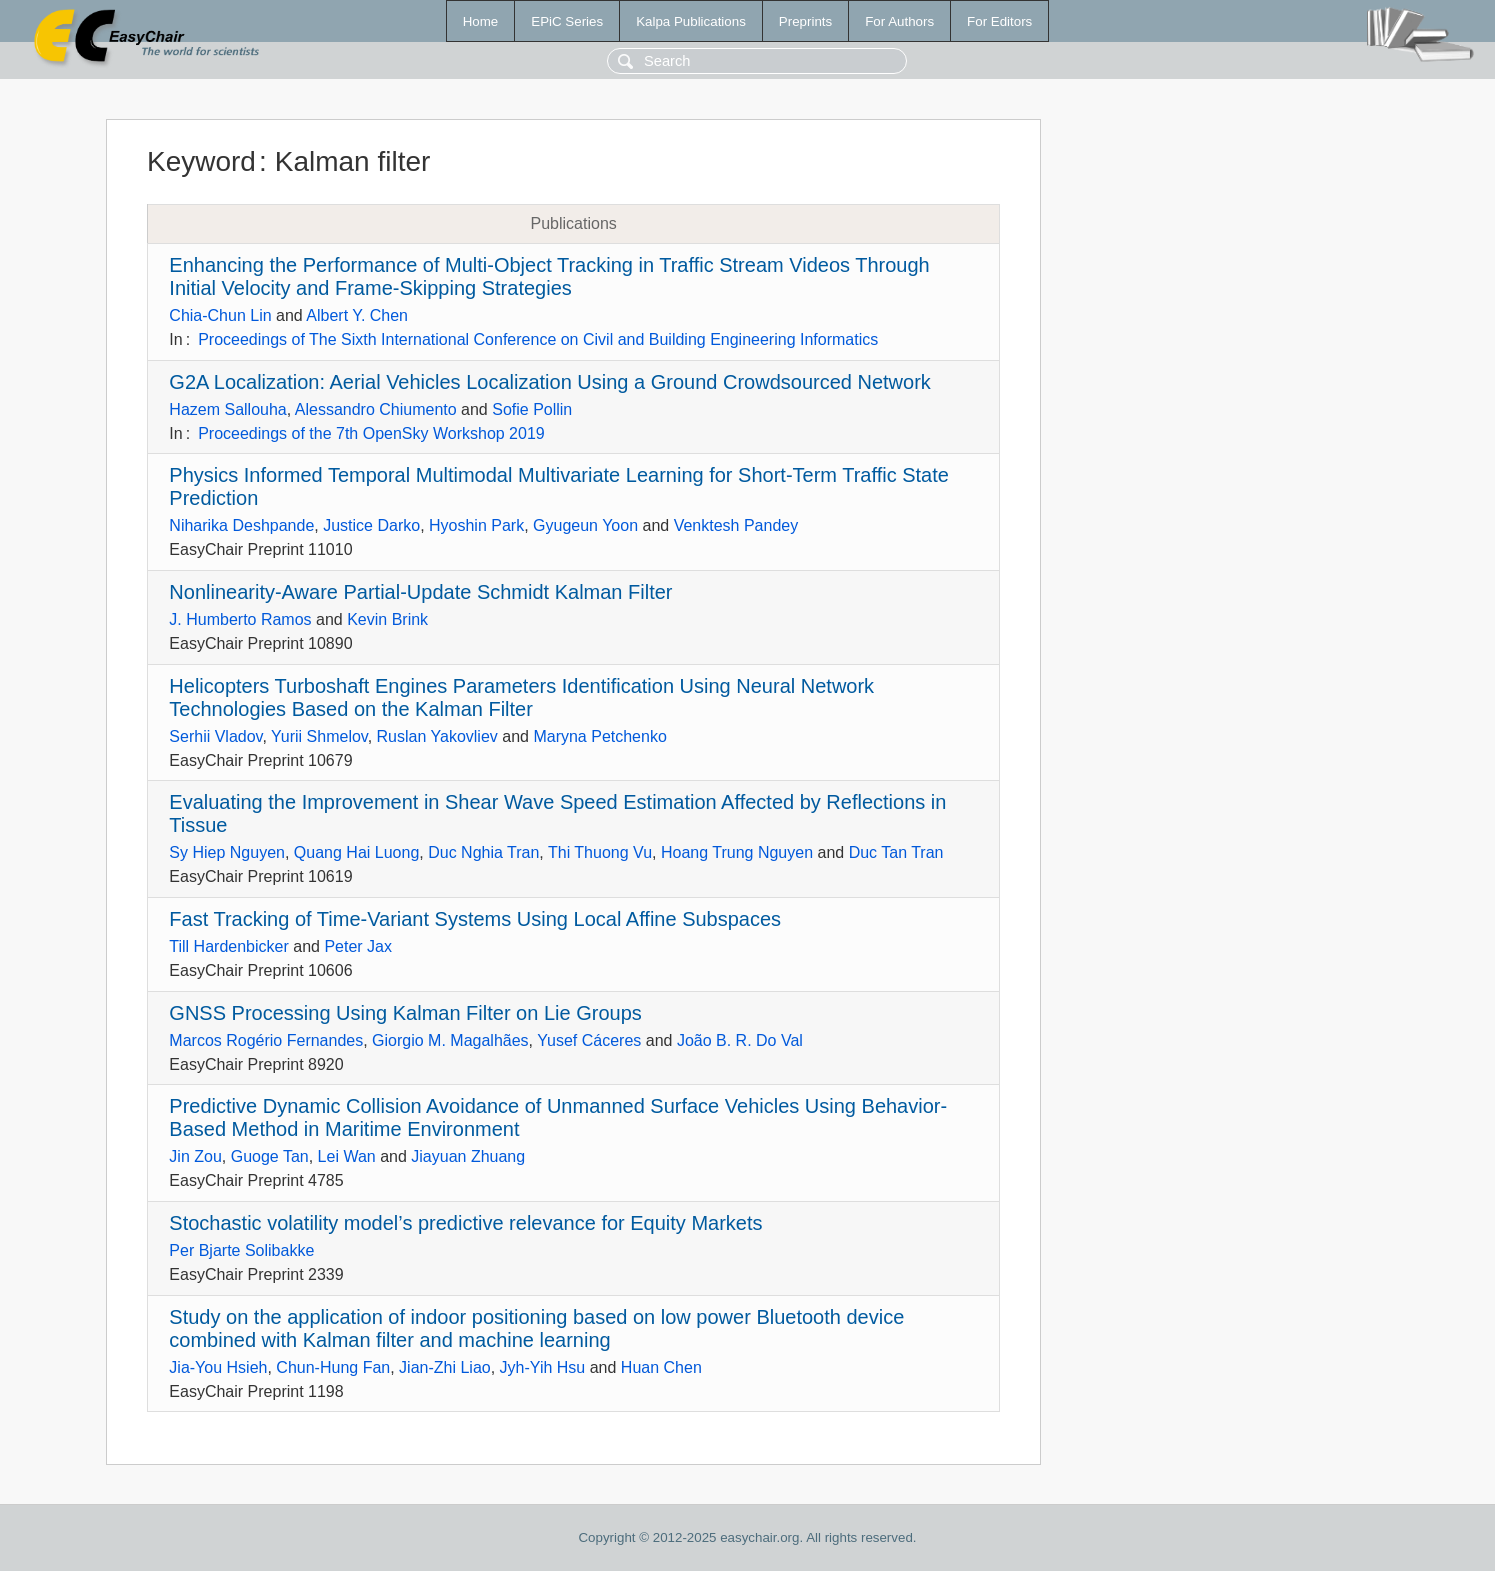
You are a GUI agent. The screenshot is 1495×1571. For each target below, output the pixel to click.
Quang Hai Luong (356, 852)
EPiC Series (567, 21)
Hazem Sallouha (227, 409)
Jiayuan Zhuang (468, 1156)
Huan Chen (661, 1367)
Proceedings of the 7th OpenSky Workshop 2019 (371, 433)
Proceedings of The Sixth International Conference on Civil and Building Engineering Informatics (538, 339)
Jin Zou (195, 1156)
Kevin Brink (387, 619)
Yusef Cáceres (589, 1040)
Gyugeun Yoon (585, 525)
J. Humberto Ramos (240, 619)
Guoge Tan (270, 1156)
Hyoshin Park (476, 525)
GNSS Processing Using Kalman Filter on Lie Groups (405, 1013)
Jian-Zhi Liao (445, 1367)
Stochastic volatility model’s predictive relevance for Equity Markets (465, 1223)
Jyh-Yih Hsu (543, 1367)
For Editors (999, 21)
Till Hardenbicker (228, 946)
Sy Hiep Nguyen (227, 852)
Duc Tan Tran (896, 852)
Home (481, 21)
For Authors (899, 21)
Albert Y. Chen (357, 315)
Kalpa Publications (691, 21)
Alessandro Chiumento (376, 409)
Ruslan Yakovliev (437, 736)
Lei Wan (347, 1156)
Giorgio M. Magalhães (450, 1040)
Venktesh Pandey (736, 525)
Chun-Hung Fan (333, 1367)
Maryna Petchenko (599, 736)
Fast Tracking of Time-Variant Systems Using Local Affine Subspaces (475, 919)
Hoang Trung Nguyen (737, 852)
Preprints (805, 21)
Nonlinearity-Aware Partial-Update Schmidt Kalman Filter (420, 592)
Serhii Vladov (215, 736)
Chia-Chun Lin (220, 315)
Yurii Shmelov (319, 736)
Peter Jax (358, 946)
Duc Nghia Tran (483, 852)
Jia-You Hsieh (218, 1367)
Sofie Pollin (532, 409)
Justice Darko (371, 525)
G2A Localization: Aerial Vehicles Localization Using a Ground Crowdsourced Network (550, 382)
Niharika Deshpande (241, 525)
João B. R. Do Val (740, 1040)
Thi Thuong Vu (600, 852)
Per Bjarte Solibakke (241, 1250)
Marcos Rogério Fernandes (266, 1040)
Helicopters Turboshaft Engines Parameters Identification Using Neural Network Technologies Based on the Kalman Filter (521, 697)
